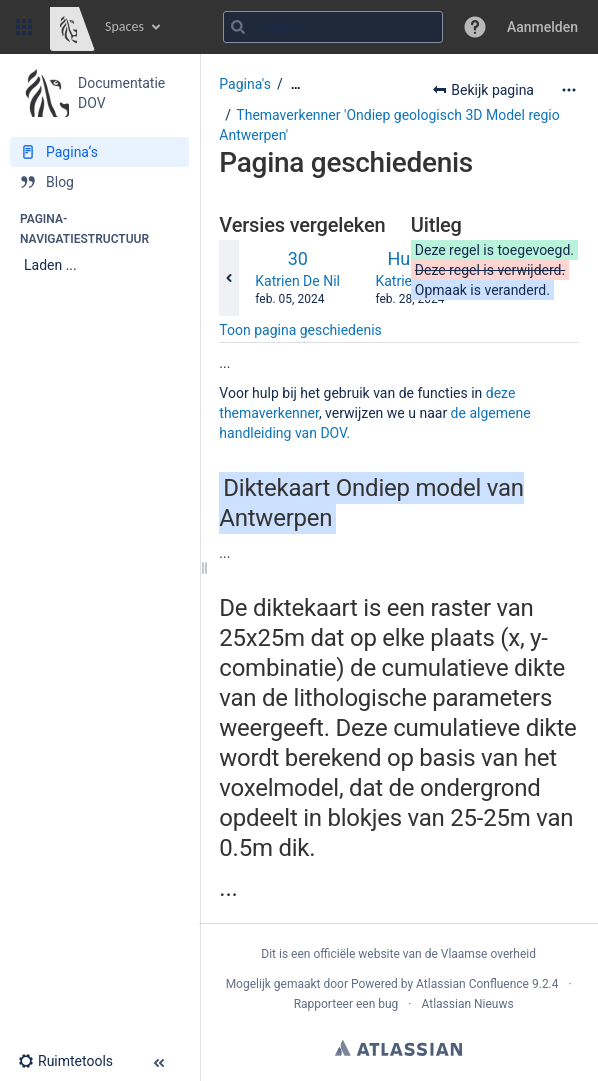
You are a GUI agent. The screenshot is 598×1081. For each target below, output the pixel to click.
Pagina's (245, 84)
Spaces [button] (124, 26)
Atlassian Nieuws (467, 1004)
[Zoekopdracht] (333, 27)
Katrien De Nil (297, 281)
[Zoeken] (238, 27)
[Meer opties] (569, 90)
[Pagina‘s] (99, 152)
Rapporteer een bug (346, 1004)
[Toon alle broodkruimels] (296, 84)
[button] (24, 27)
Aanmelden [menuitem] (542, 27)
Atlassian (398, 1048)
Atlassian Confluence (472, 984)
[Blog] (99, 182)
